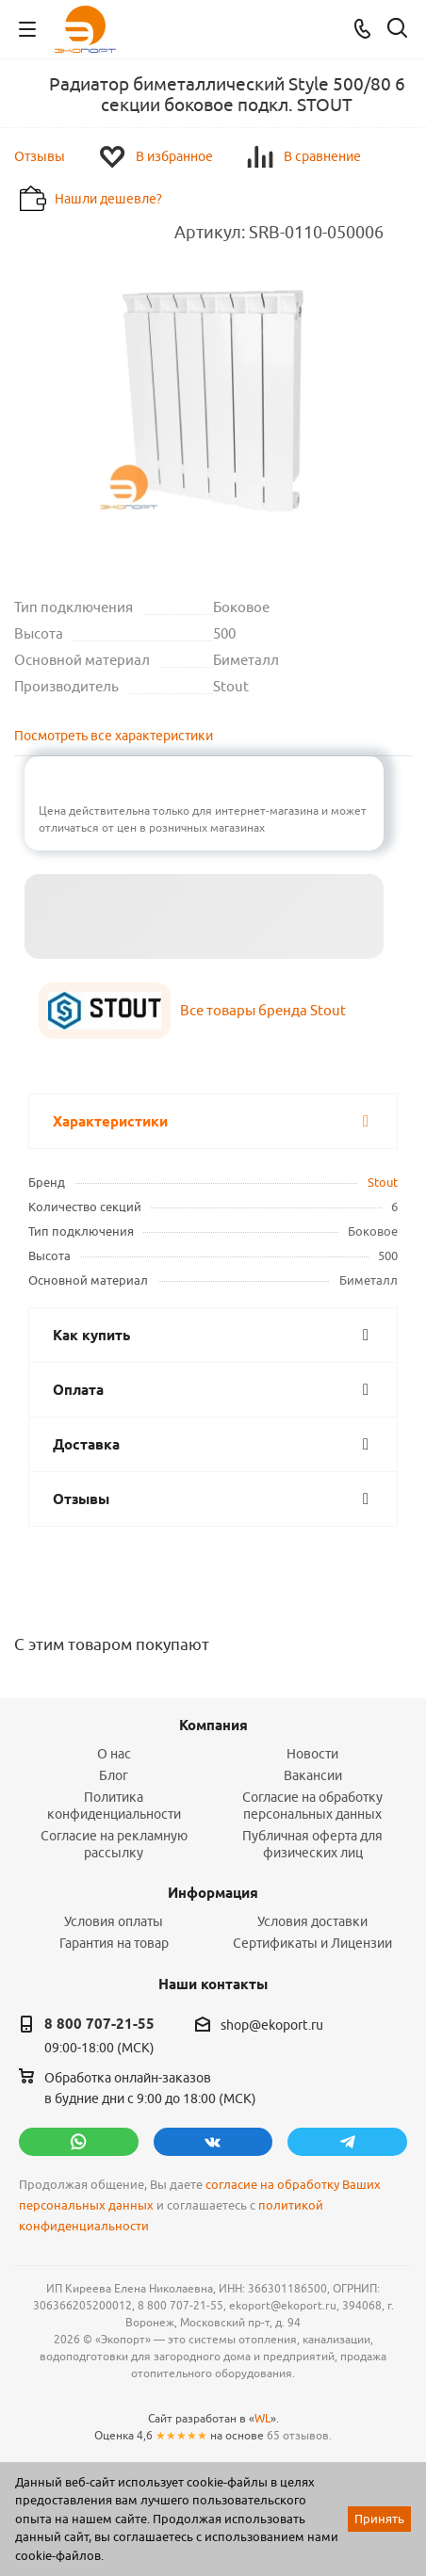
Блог (113, 1775)
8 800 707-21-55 (99, 2024)
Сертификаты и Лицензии (312, 1943)
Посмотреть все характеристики (113, 735)
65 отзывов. (299, 2435)
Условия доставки (312, 1921)
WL (262, 2418)
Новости (312, 1753)
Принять (379, 2518)
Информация (213, 1893)
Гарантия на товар (114, 1943)
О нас (114, 1753)
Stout (383, 1182)
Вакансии (313, 1775)
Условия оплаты (113, 1921)
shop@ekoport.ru (272, 2025)
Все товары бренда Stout (263, 1010)
